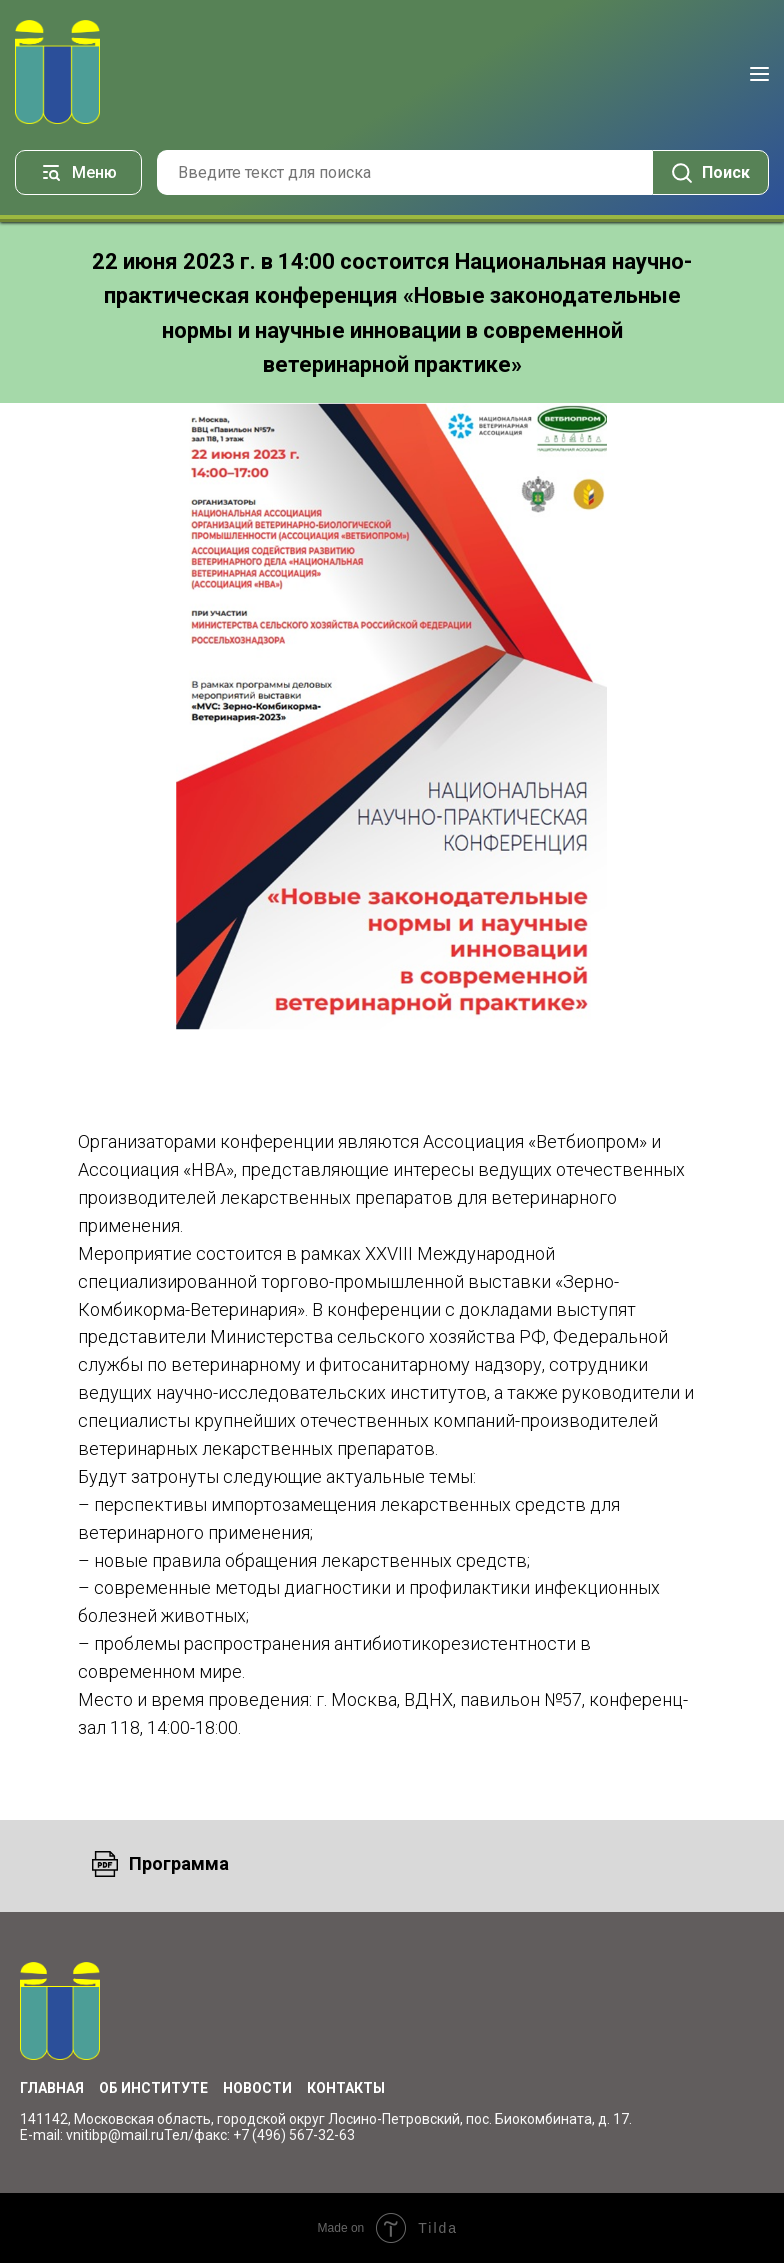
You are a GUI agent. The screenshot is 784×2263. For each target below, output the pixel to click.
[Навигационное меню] (759, 74)
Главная (52, 2088)
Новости (257, 2088)
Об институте (153, 2088)
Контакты (346, 2088)
